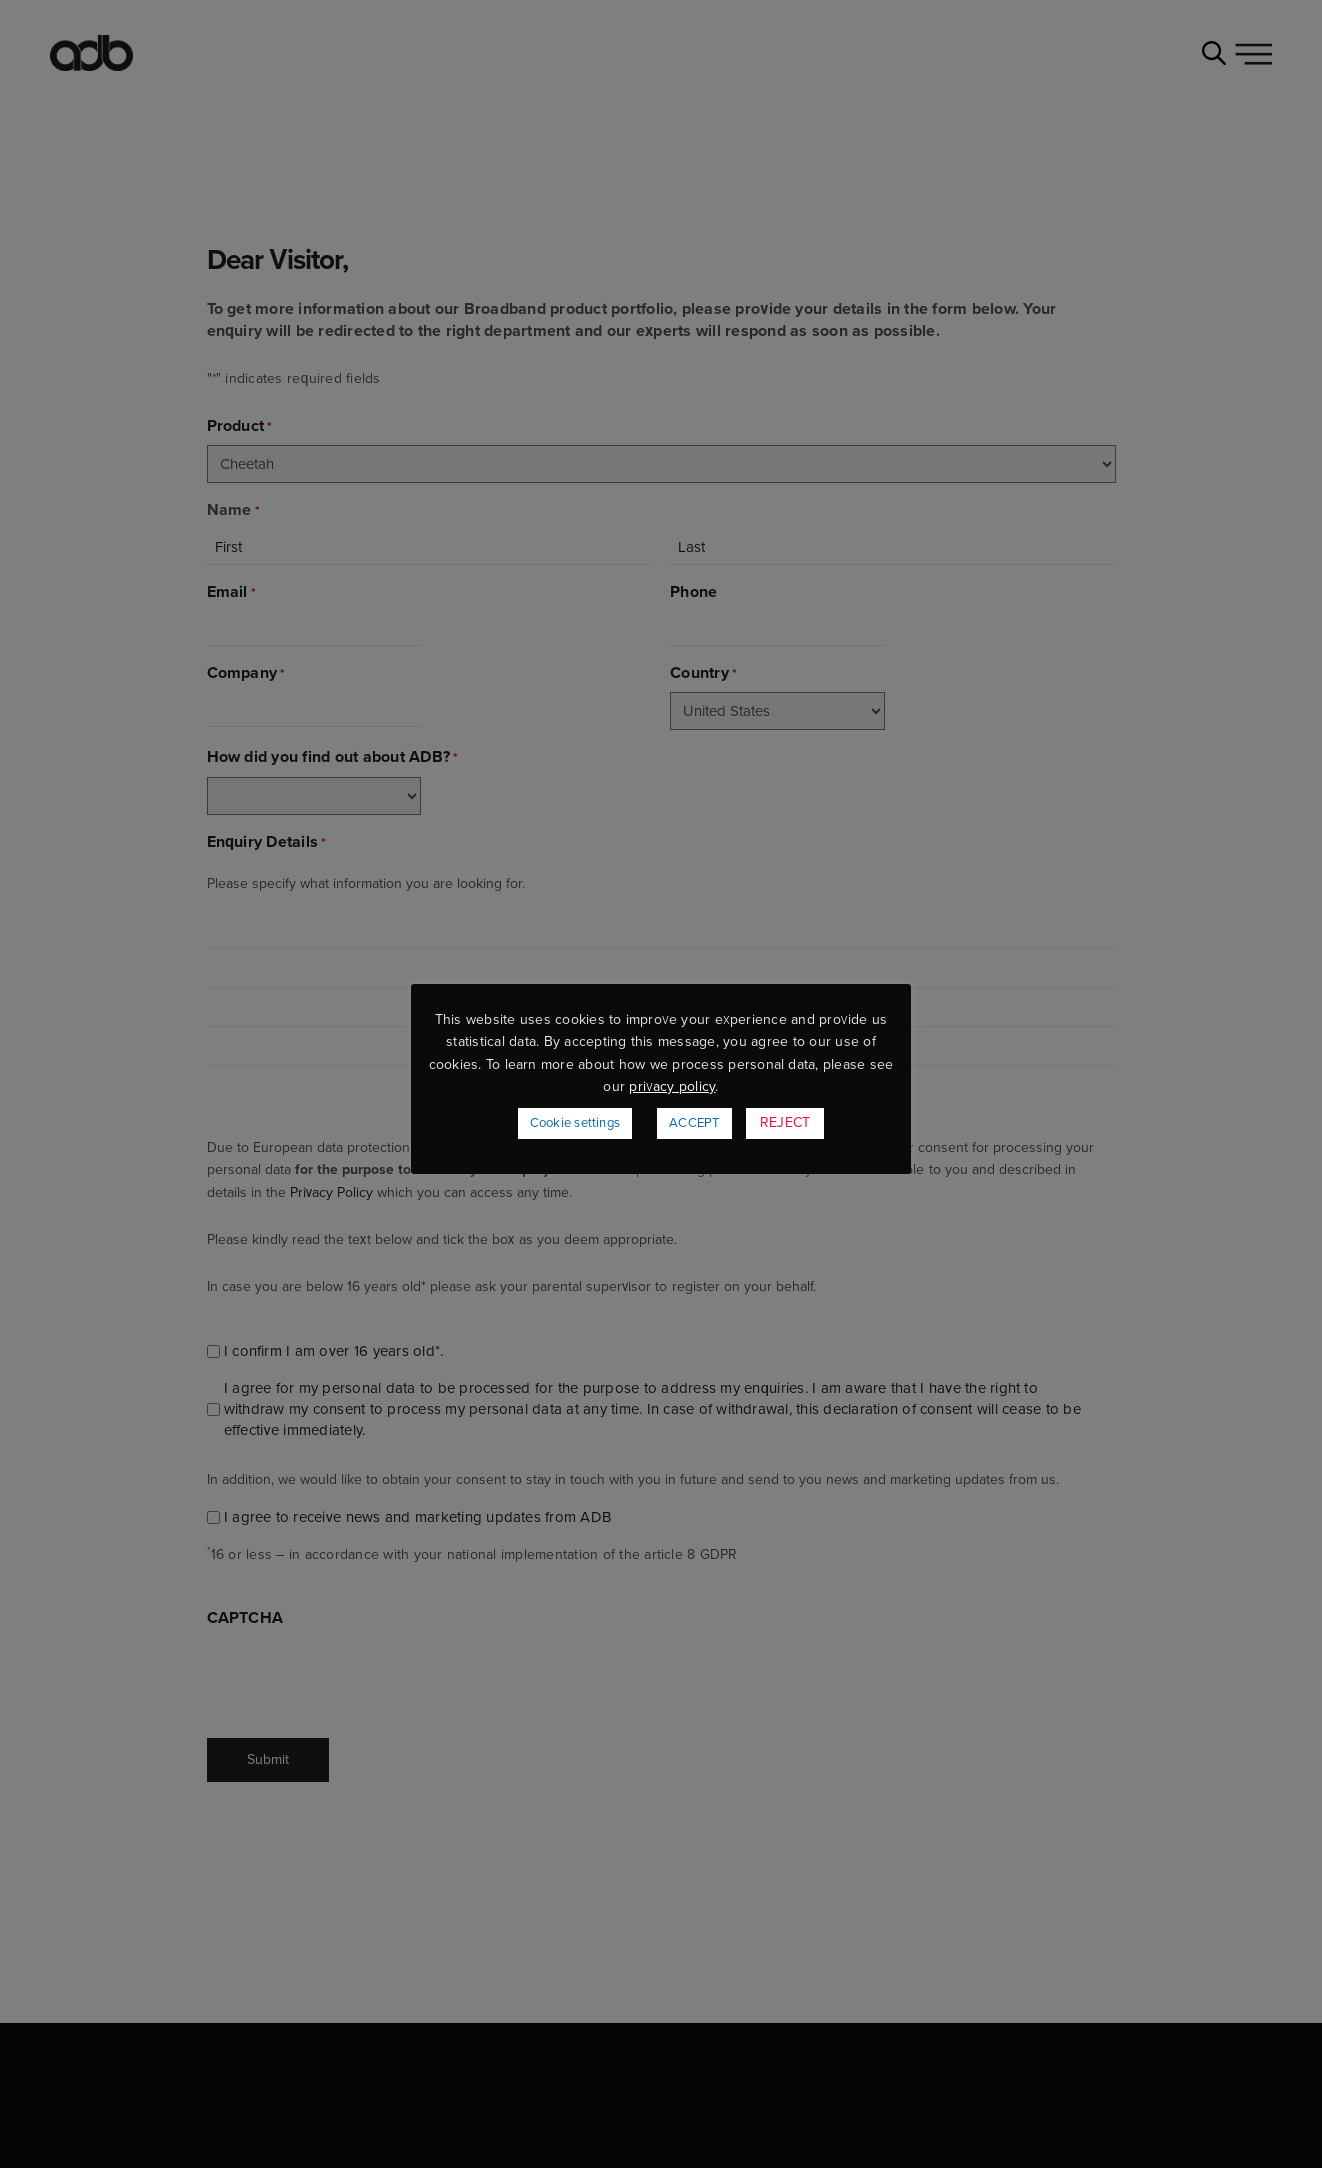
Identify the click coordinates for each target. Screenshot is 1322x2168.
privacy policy (672, 1086)
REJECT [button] (785, 1122)
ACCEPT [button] (694, 1123)
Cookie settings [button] (575, 1123)
